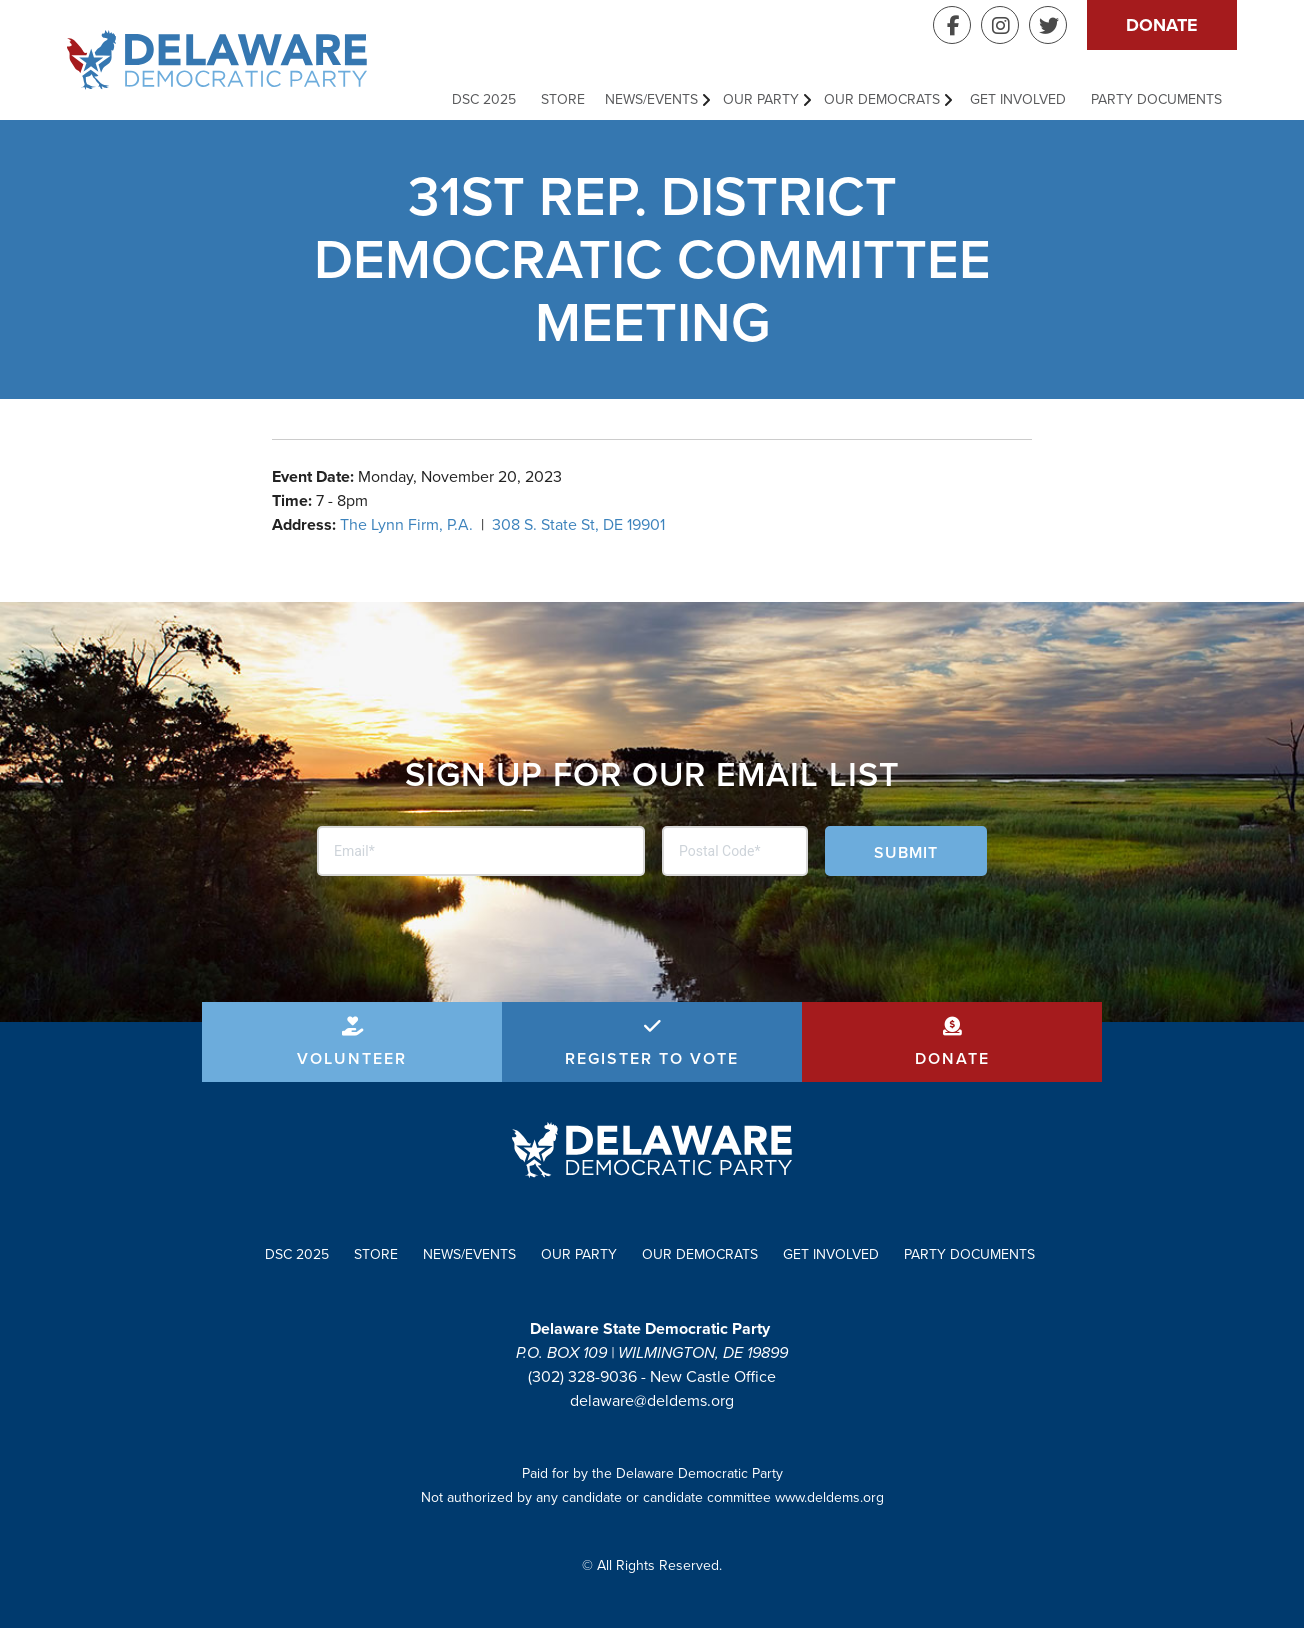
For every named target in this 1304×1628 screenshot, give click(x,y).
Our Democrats (882, 99)
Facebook (952, 25)
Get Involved (1018, 99)
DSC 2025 (484, 99)
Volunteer (352, 1058)
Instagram (1000, 25)
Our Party (761, 99)
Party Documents (1156, 99)
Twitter (1048, 25)
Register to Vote (652, 1058)
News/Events (651, 99)
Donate (1162, 25)
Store (563, 99)
